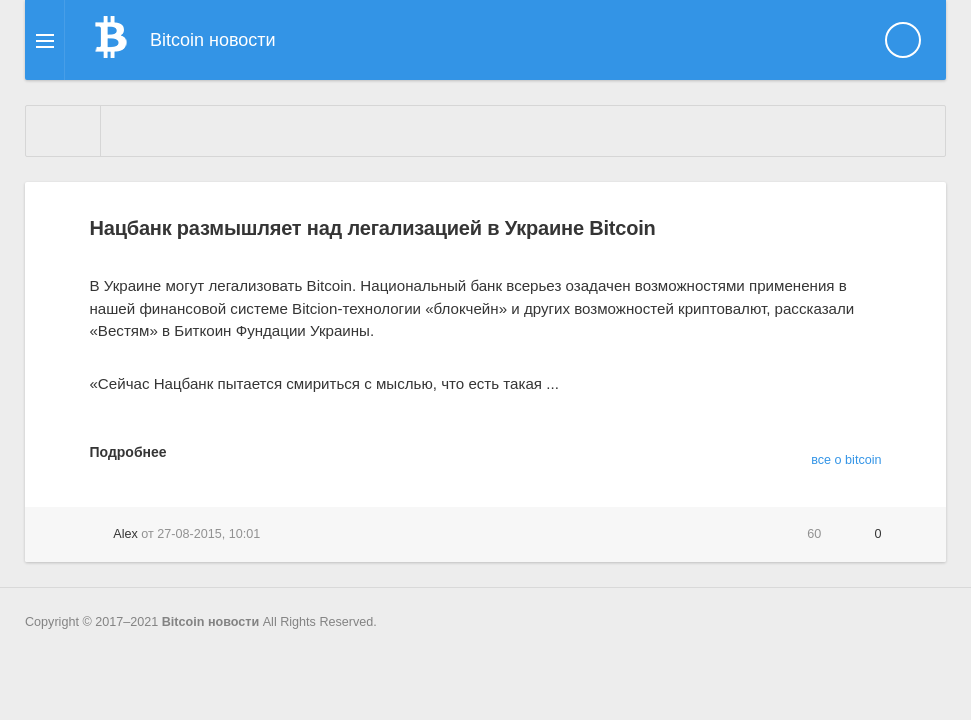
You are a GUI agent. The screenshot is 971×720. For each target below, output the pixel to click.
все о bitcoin (846, 460)
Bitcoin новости (211, 622)
